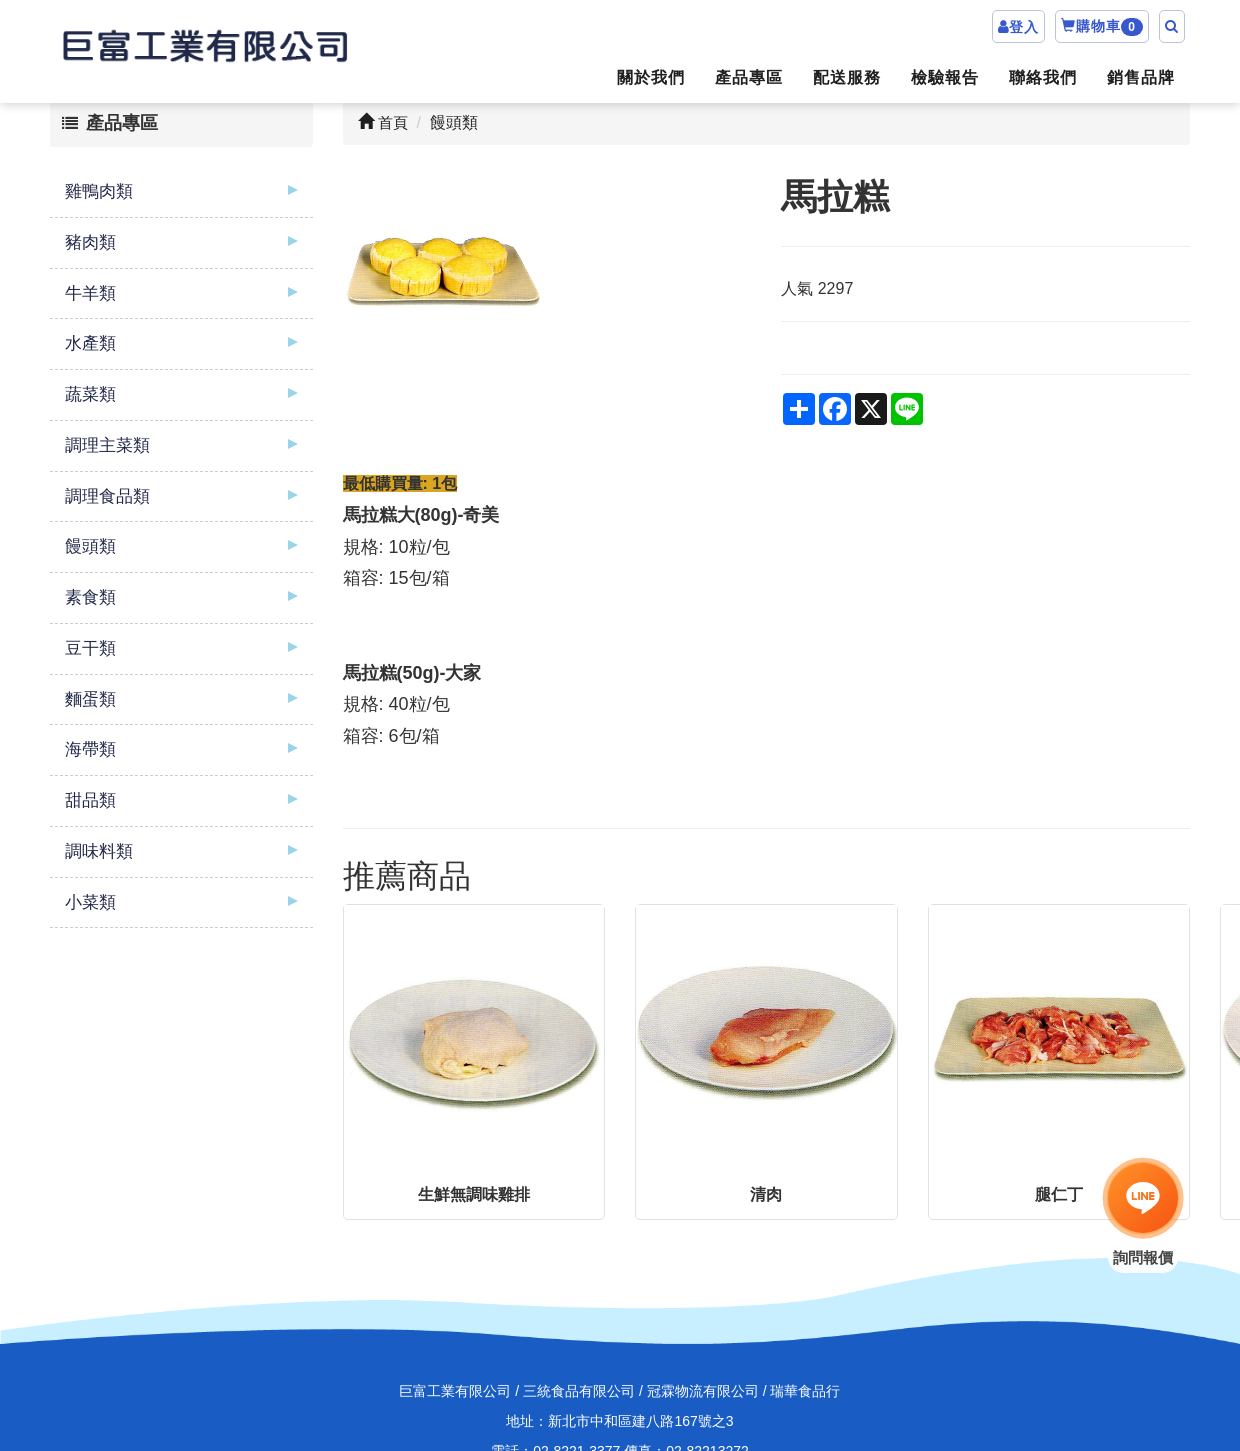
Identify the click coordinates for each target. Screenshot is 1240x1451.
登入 (1024, 27)
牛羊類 (90, 293)
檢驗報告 (945, 77)
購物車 (1102, 27)
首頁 (383, 122)
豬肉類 (90, 242)
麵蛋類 (90, 699)
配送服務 (847, 77)
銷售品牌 (1141, 77)
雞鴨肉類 (99, 191)
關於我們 (651, 77)
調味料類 (99, 851)
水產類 (90, 343)
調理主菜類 (107, 445)
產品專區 (749, 77)
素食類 (90, 597)
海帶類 (90, 749)
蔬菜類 (90, 394)
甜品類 (90, 800)
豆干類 (90, 648)
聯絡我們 (1043, 77)
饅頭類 (90, 546)
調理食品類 (107, 496)
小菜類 (90, 902)
